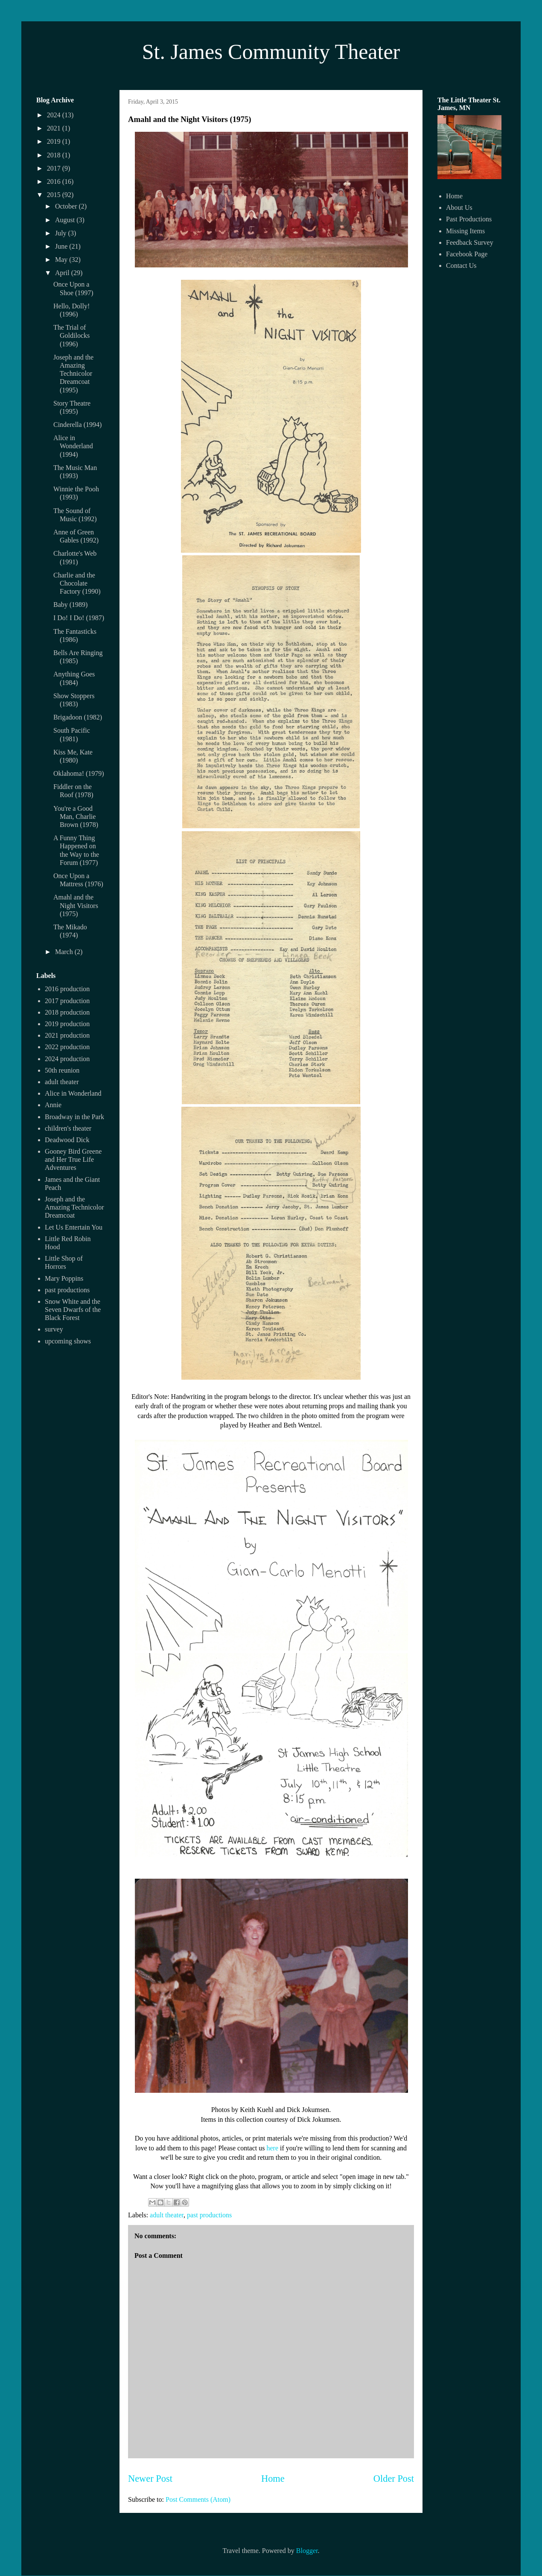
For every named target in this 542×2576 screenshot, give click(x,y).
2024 (54, 115)
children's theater (68, 1128)
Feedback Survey (469, 242)
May (62, 259)
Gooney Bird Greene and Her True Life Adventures (73, 1159)
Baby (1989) (70, 604)
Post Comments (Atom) (198, 2499)
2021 (54, 128)
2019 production (67, 1023)
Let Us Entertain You (73, 1227)
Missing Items (465, 231)
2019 (54, 141)
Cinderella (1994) (77, 424)
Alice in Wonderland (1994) (73, 446)
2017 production (67, 1000)
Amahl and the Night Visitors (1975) (75, 905)
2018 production (67, 1012)
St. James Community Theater (271, 52)
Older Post (393, 2478)
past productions (209, 2215)
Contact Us (461, 265)
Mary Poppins (64, 1278)
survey (54, 1329)
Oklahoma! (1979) (78, 773)
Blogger (307, 2550)
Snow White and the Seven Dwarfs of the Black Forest (73, 1309)
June (62, 246)
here (272, 2148)
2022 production (67, 1046)
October (67, 206)
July (61, 233)
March (65, 951)
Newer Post (150, 2478)
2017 (54, 168)
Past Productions (469, 219)
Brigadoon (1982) (77, 717)
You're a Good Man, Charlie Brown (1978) (75, 816)
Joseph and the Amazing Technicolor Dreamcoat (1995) (73, 374)
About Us (459, 207)
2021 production (67, 1035)
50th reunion (62, 1070)
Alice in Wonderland (73, 1093)
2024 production (67, 1058)
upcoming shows (68, 1341)
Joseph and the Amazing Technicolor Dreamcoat (74, 1207)
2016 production (67, 988)
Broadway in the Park (74, 1116)
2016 (54, 181)
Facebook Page (466, 254)
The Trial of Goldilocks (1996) (71, 335)
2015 (54, 194)
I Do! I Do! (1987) (78, 617)
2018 (54, 155)
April (63, 272)
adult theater (167, 2215)
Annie (53, 1104)
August (65, 219)
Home (273, 2478)
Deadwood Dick (67, 1139)
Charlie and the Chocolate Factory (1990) (77, 583)
